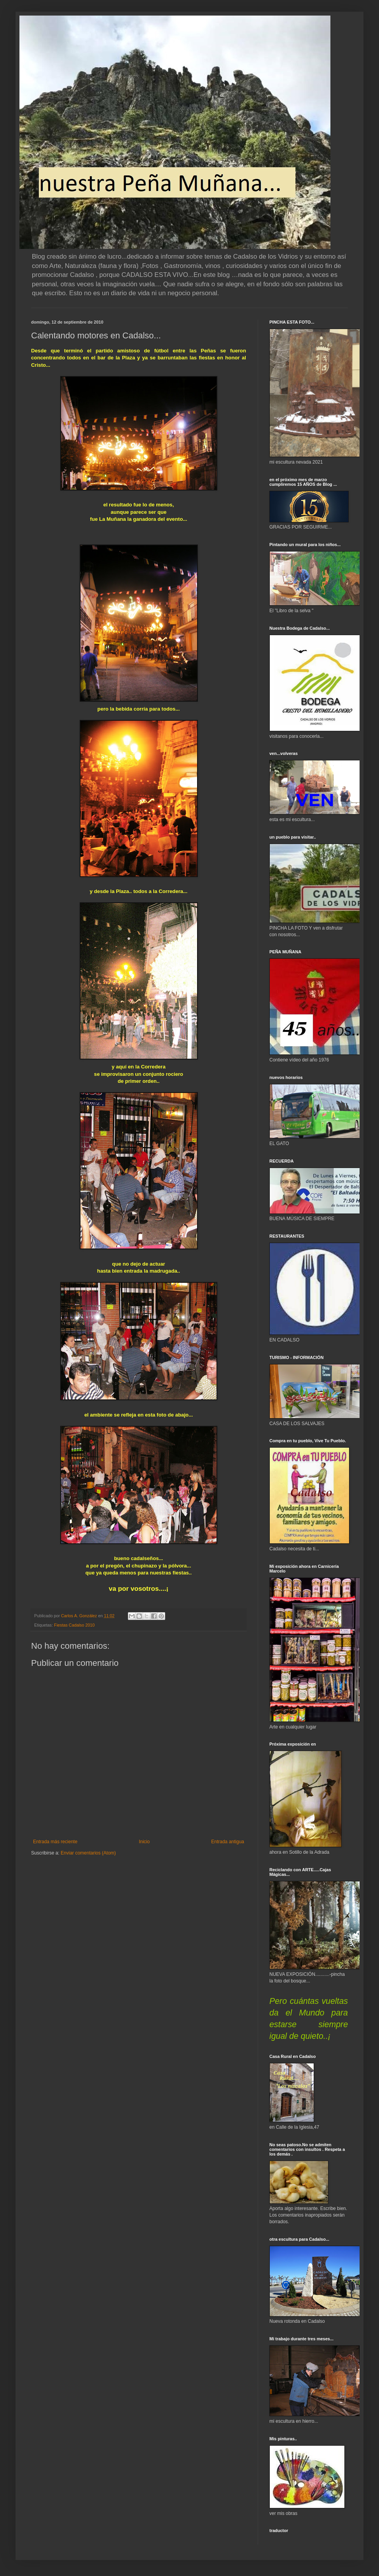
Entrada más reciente (55, 1841)
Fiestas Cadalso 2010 (74, 1625)
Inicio (144, 1841)
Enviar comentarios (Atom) (88, 1853)
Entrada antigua (227, 1841)
